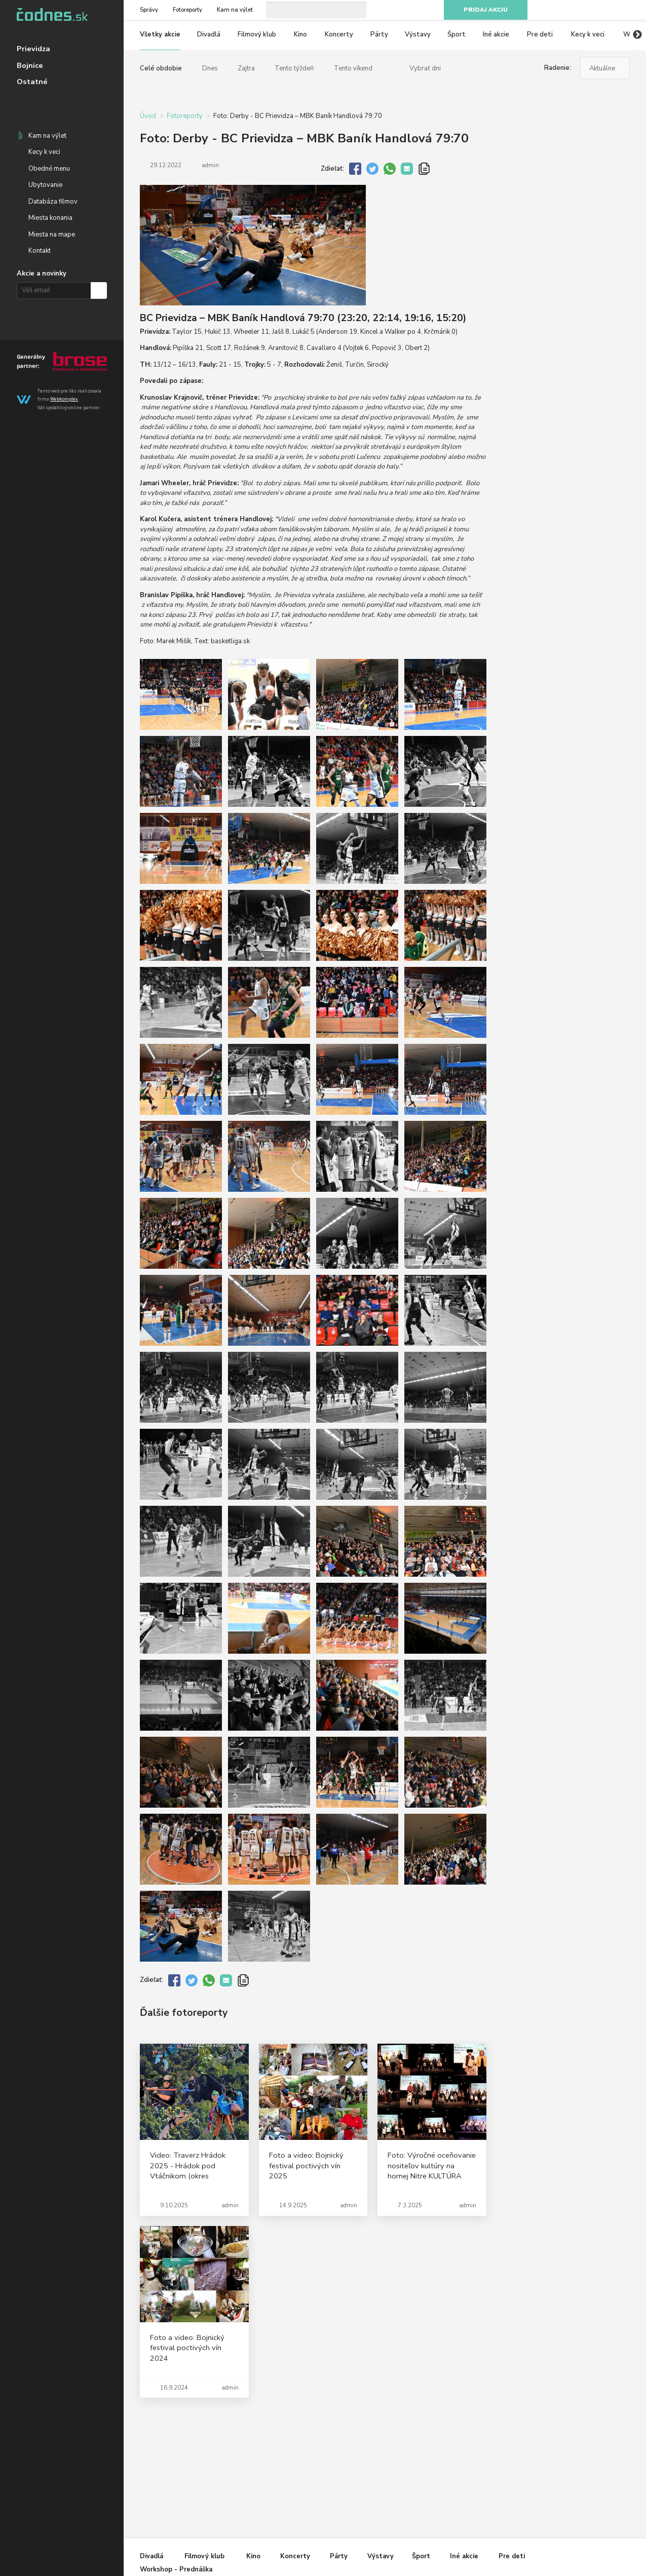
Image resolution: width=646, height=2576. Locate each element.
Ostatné (32, 81)
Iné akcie (496, 34)
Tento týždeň (294, 68)
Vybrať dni (425, 68)
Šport (456, 34)
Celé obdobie (161, 68)
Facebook (570, 10)
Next (637, 35)
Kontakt (39, 250)
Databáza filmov (53, 201)
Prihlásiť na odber (99, 290)
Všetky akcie (160, 34)
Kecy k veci (44, 152)
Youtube (606, 10)
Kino (300, 34)
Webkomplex (64, 399)
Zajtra (246, 68)
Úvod (148, 116)
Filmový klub (257, 34)
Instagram (589, 10)
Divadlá (208, 34)
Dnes (210, 68)
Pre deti (540, 34)
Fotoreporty (187, 10)
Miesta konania (50, 217)
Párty (379, 34)
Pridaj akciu (486, 10)
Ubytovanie (45, 184)
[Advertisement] (566, 268)
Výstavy (418, 34)
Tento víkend (353, 68)
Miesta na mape (51, 234)
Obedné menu (49, 168)
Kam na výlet (47, 135)
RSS (625, 10)
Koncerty (339, 34)
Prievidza (33, 49)
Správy (149, 10)
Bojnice (30, 65)
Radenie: (557, 67)
